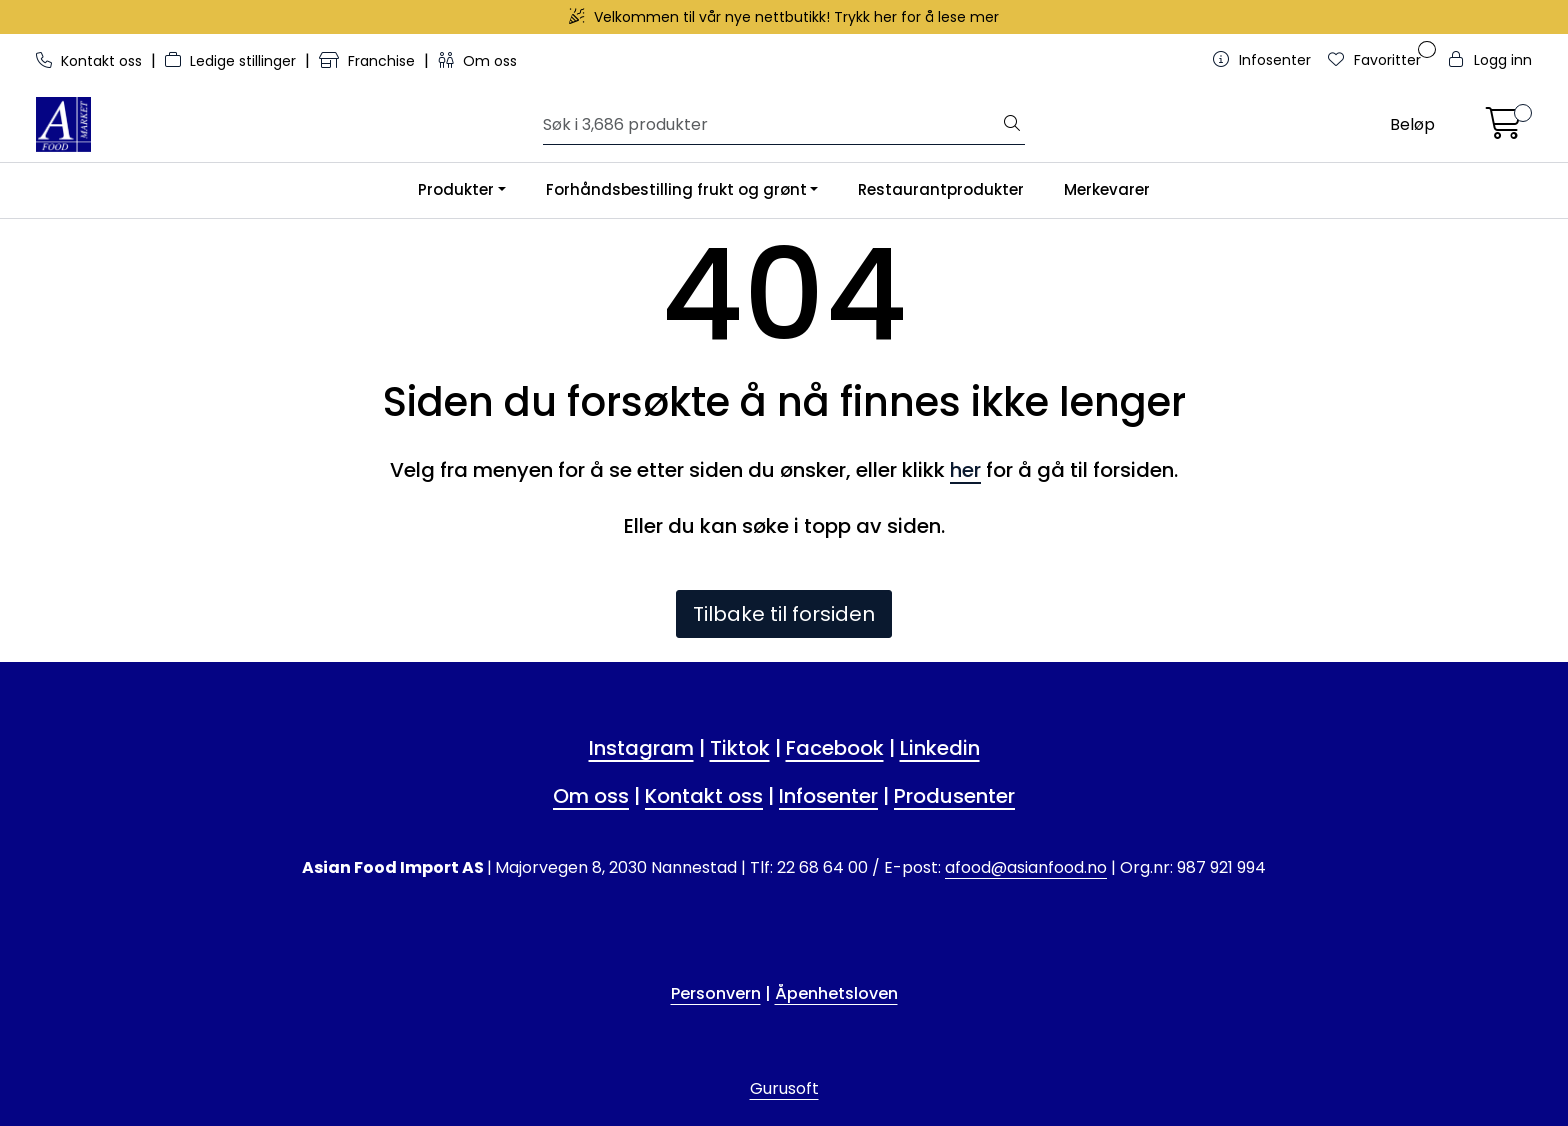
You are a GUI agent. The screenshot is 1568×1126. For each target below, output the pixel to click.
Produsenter (954, 796)
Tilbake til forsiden (784, 614)
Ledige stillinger (232, 61)
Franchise (369, 61)
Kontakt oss (91, 61)
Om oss (477, 61)
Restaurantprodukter (941, 189)
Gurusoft (784, 1088)
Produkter (456, 189)
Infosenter (828, 796)
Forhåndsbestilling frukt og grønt (676, 189)
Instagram (641, 748)
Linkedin (940, 748)
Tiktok (740, 748)
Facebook (835, 748)
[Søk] (772, 125)
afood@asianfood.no (1026, 867)
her (965, 470)
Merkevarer (1107, 189)
